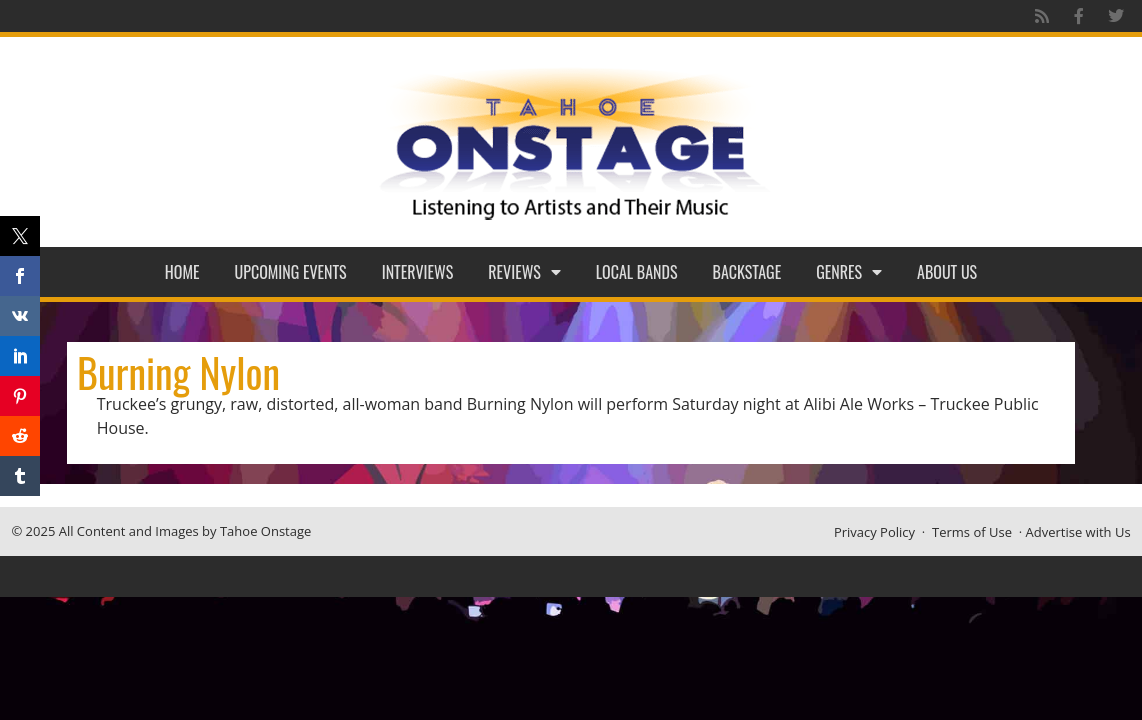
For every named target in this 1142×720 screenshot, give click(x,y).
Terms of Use (972, 532)
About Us (947, 272)
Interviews (418, 272)
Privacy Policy (874, 532)
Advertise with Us (1078, 532)
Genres (849, 272)
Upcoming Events (291, 272)
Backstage (747, 272)
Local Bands (637, 272)
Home (182, 272)
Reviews (524, 272)
